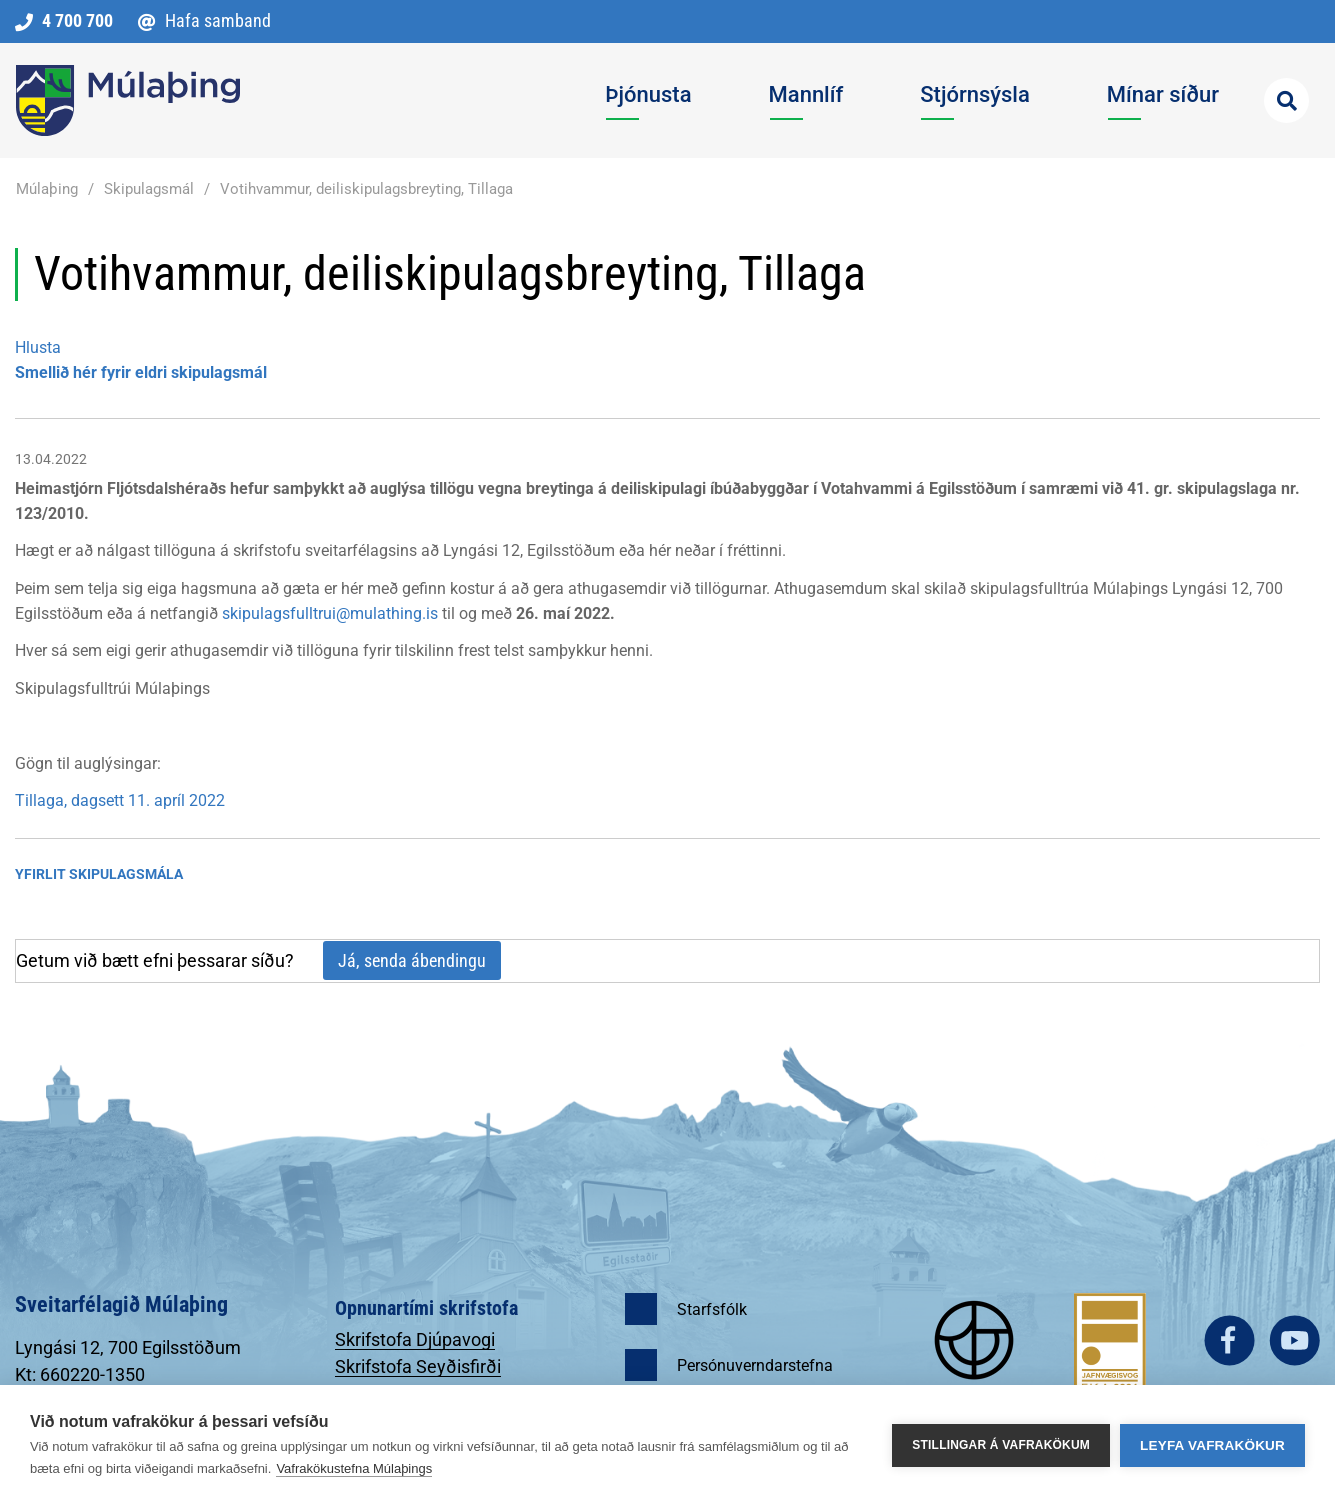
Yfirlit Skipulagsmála (99, 874)
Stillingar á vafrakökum (1001, 1445)
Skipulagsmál (149, 189)
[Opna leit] (1286, 100)
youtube (1294, 1340)
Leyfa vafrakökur (1212, 1445)
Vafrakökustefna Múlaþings (354, 1468)
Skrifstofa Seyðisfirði (418, 1366)
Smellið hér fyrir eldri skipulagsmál (141, 372)
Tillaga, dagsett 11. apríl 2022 (120, 800)
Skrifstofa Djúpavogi (415, 1339)
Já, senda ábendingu (412, 960)
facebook (1229, 1340)
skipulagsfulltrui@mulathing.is (330, 613)
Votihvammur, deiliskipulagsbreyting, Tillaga (366, 189)
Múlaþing (47, 189)
